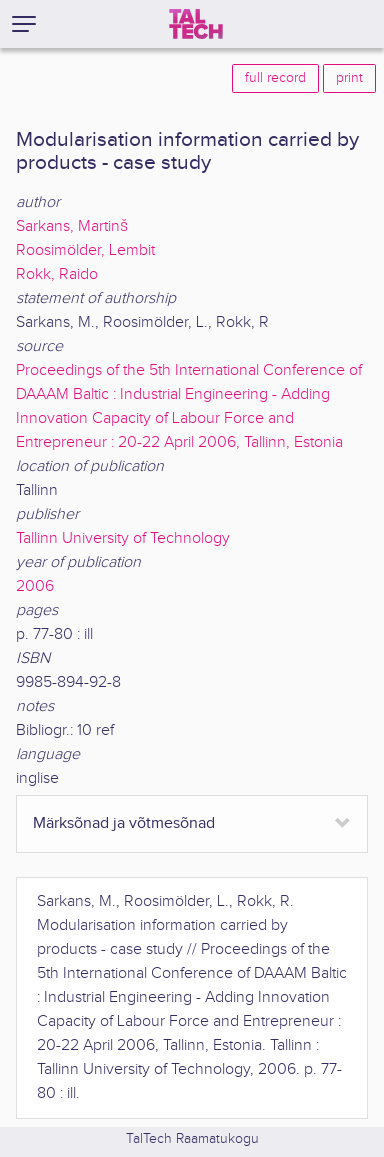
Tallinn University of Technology (123, 538)
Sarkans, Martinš (72, 226)
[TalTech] (196, 24)
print (349, 78)
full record (275, 78)
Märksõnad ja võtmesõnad (124, 823)
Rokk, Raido (57, 274)
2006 (35, 586)
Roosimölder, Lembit (85, 250)
